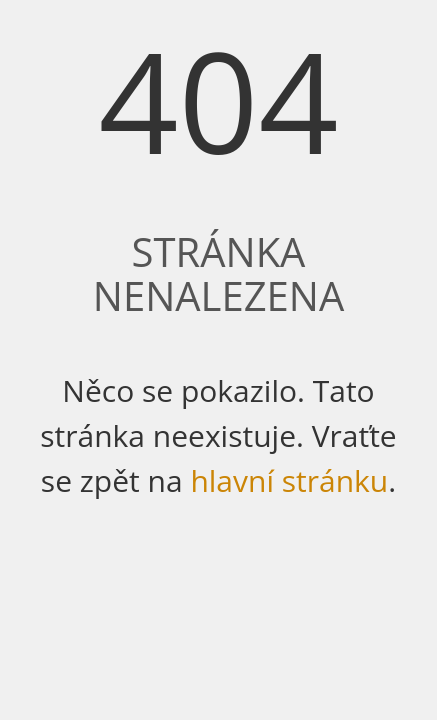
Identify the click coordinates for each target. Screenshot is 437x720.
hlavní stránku (289, 480)
